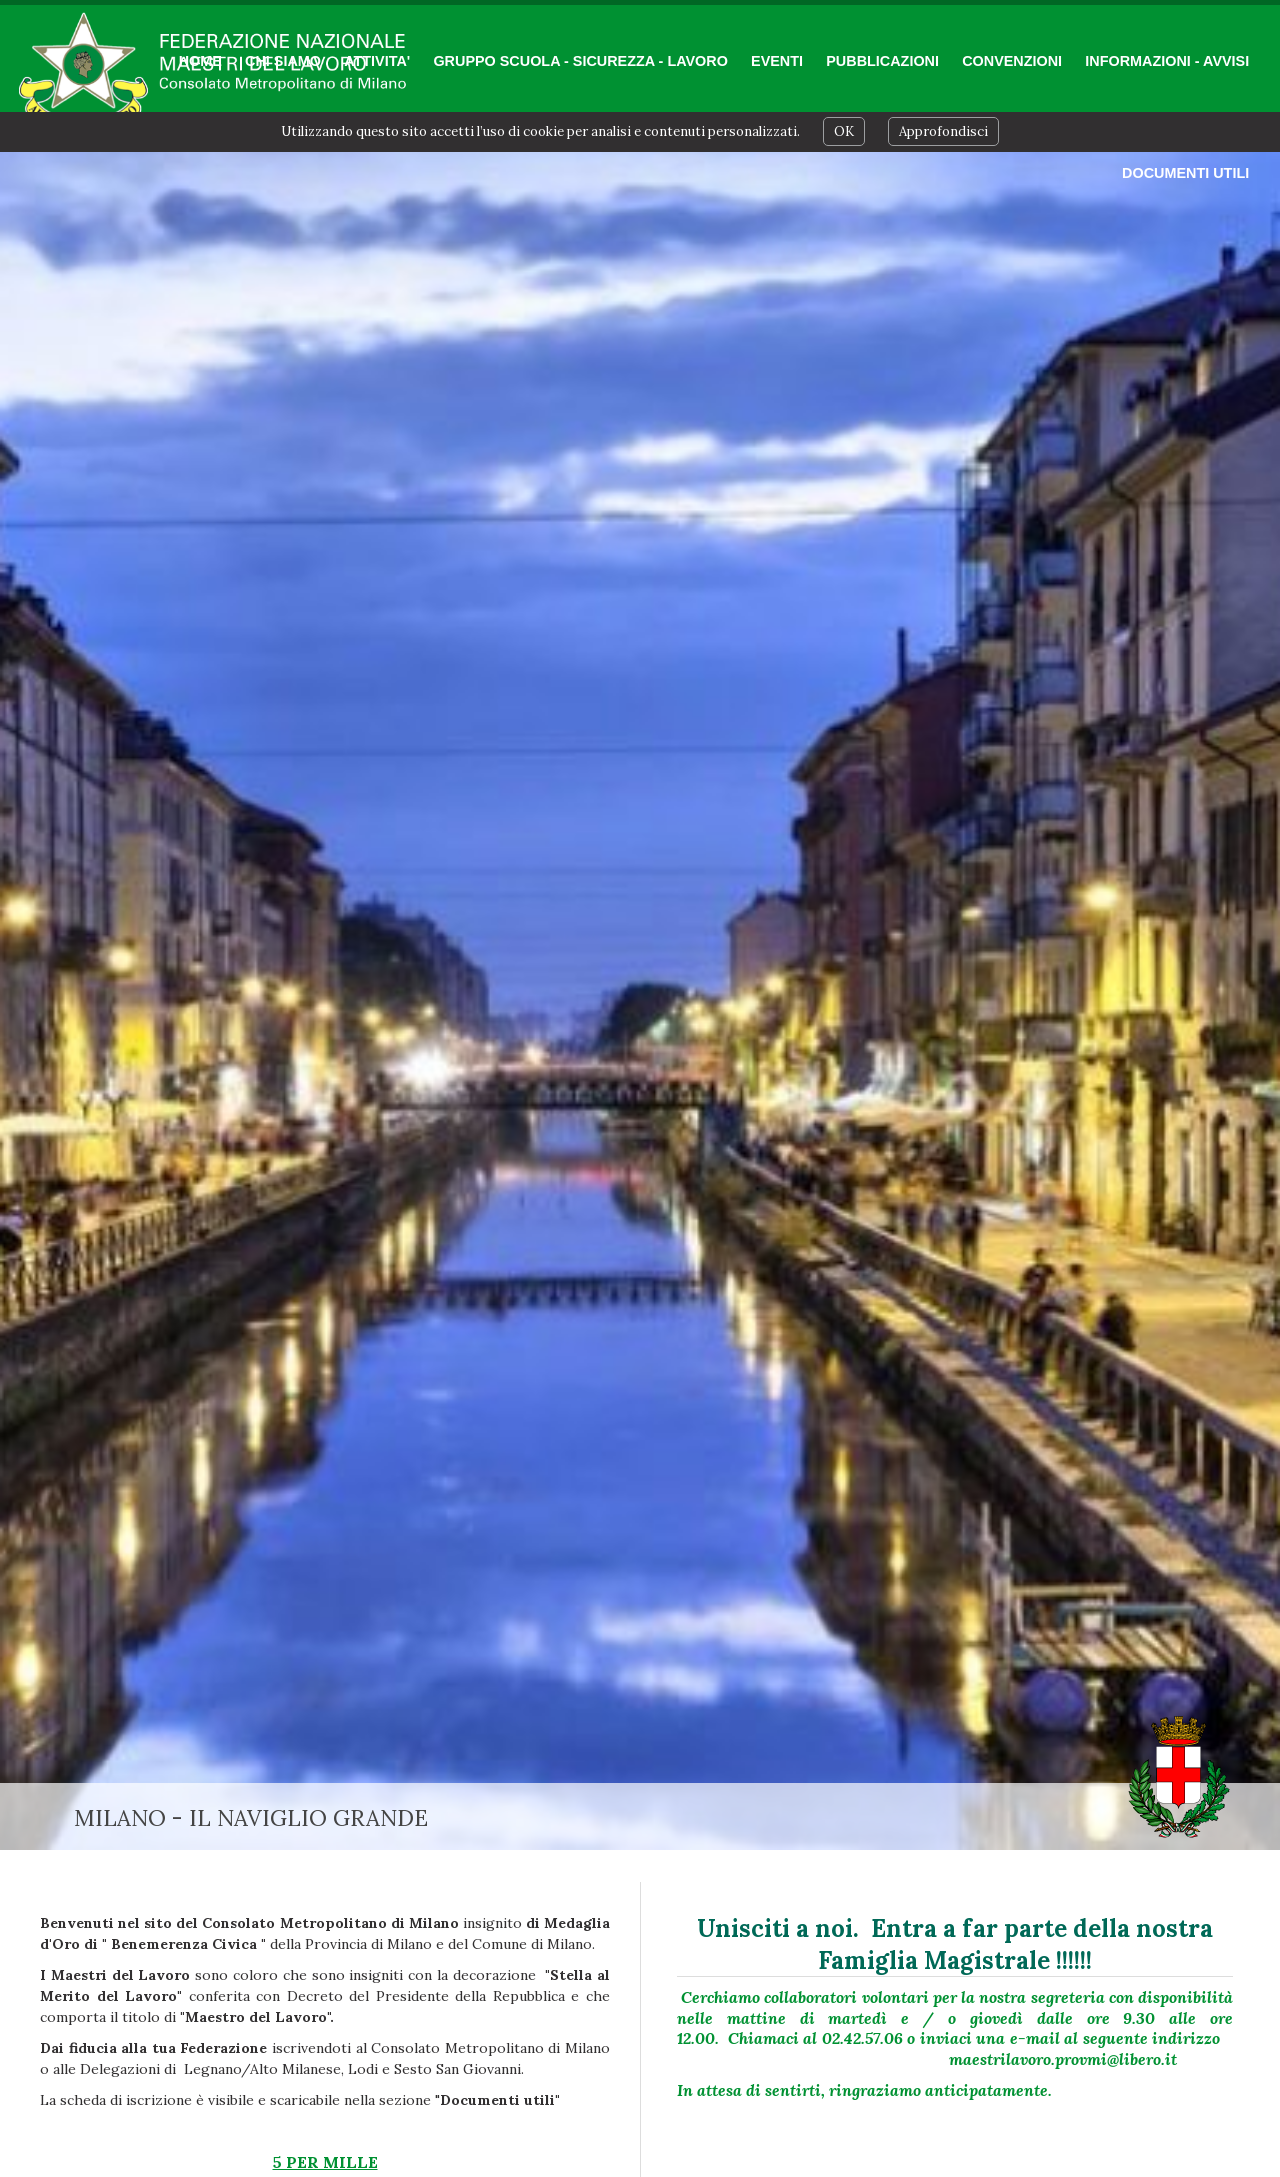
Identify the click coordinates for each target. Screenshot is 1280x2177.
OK (844, 131)
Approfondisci (943, 131)
